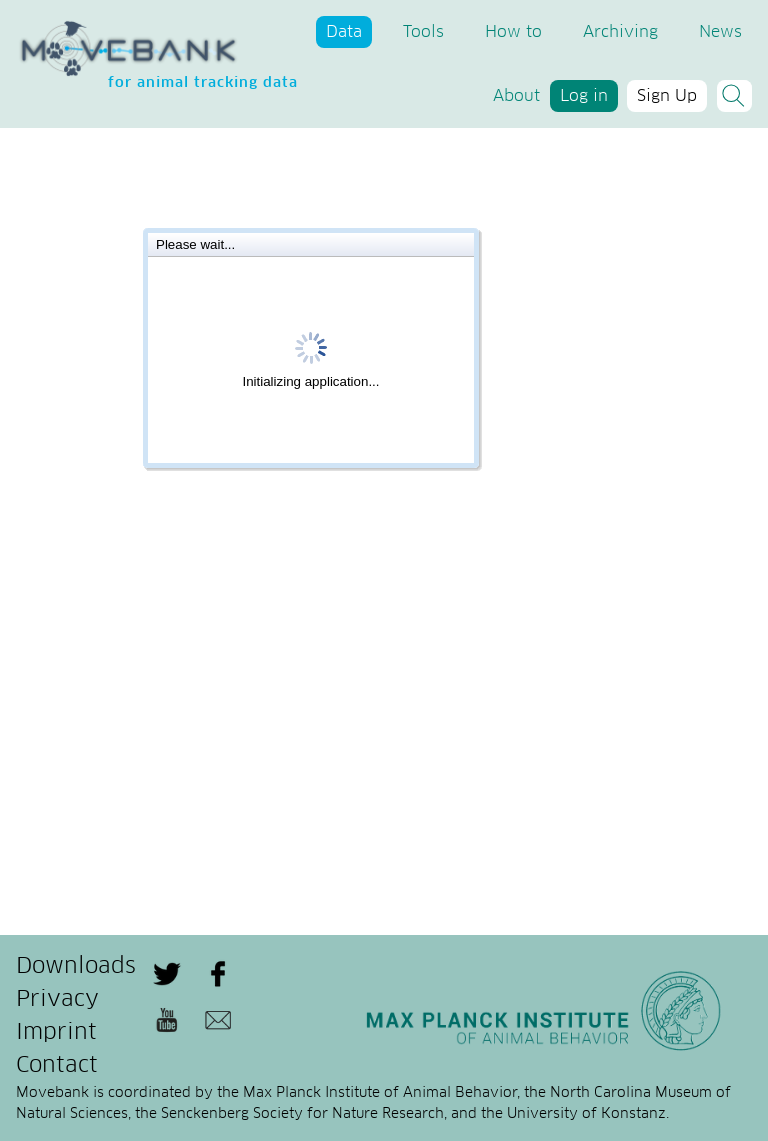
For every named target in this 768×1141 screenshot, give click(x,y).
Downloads (76, 967)
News (720, 32)
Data (344, 32)
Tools (423, 32)
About (516, 96)
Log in (584, 96)
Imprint (56, 1033)
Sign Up (667, 96)
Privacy (57, 1000)
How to (513, 32)
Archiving (620, 32)
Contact (57, 1066)
